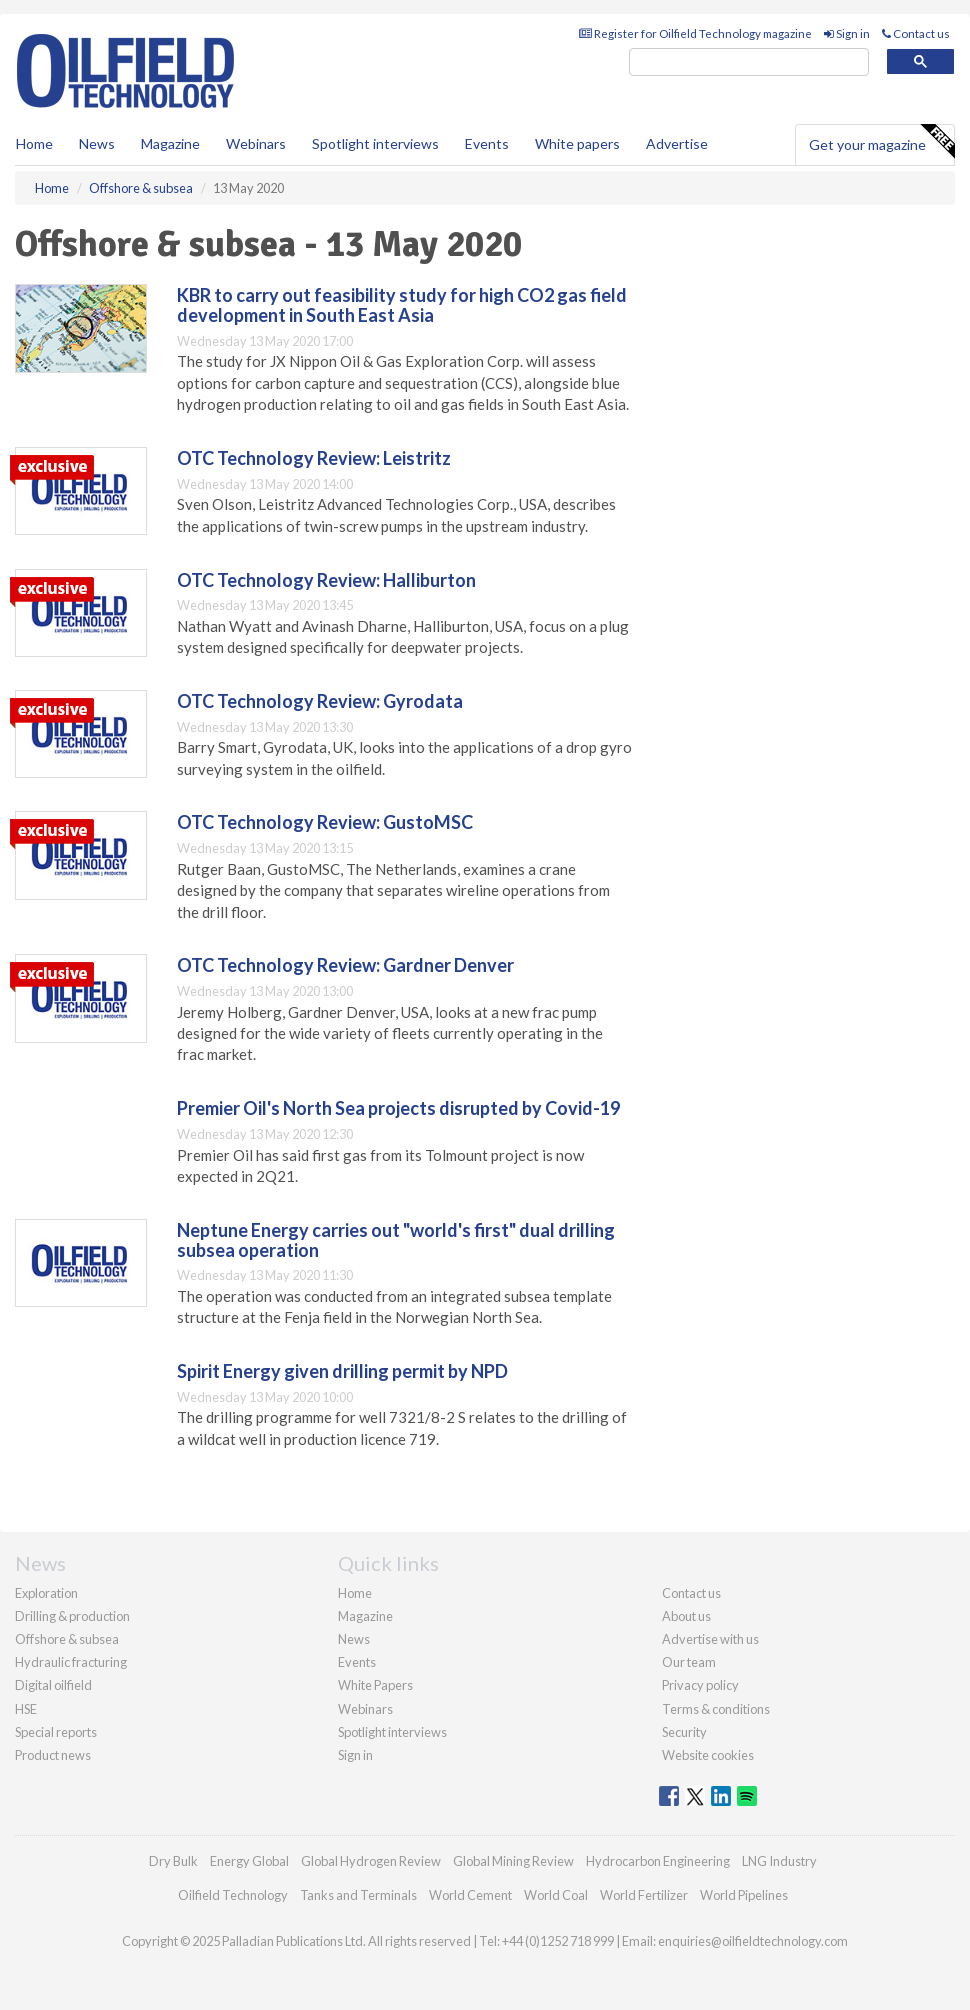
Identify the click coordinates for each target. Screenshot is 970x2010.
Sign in (847, 33)
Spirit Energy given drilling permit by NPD (342, 1371)
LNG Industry (779, 1861)
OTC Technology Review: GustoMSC (325, 822)
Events (487, 143)
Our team (689, 1662)
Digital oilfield (53, 1685)
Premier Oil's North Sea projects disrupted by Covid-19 (398, 1108)
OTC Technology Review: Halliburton (326, 580)
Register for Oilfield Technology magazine (695, 33)
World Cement (470, 1895)
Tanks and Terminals (358, 1895)
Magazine (170, 143)
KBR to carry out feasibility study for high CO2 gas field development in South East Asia (402, 305)
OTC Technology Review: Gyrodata (320, 701)
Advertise (677, 143)
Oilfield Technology (233, 1895)
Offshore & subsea (67, 1639)
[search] (749, 62)
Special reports (56, 1732)
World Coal (556, 1895)
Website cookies (708, 1755)
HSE (26, 1709)
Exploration (46, 1593)
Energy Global (249, 1861)
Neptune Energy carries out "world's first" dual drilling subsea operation (396, 1240)
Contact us (916, 33)
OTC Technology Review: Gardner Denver (345, 965)
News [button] (97, 143)
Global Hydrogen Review (371, 1861)
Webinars (256, 143)
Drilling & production (72, 1616)
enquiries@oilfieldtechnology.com (753, 1941)
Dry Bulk (173, 1861)
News (354, 1639)
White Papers (375, 1685)
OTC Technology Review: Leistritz (314, 458)
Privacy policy (700, 1685)
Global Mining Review (513, 1861)
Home (34, 143)
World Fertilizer (644, 1895)
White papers (577, 143)
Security (684, 1732)
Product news (53, 1755)
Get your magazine (881, 142)
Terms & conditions (716, 1709)
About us (686, 1616)
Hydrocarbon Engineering (658, 1861)
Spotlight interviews (375, 143)
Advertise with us (710, 1639)
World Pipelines (744, 1895)
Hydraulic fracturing (71, 1662)
